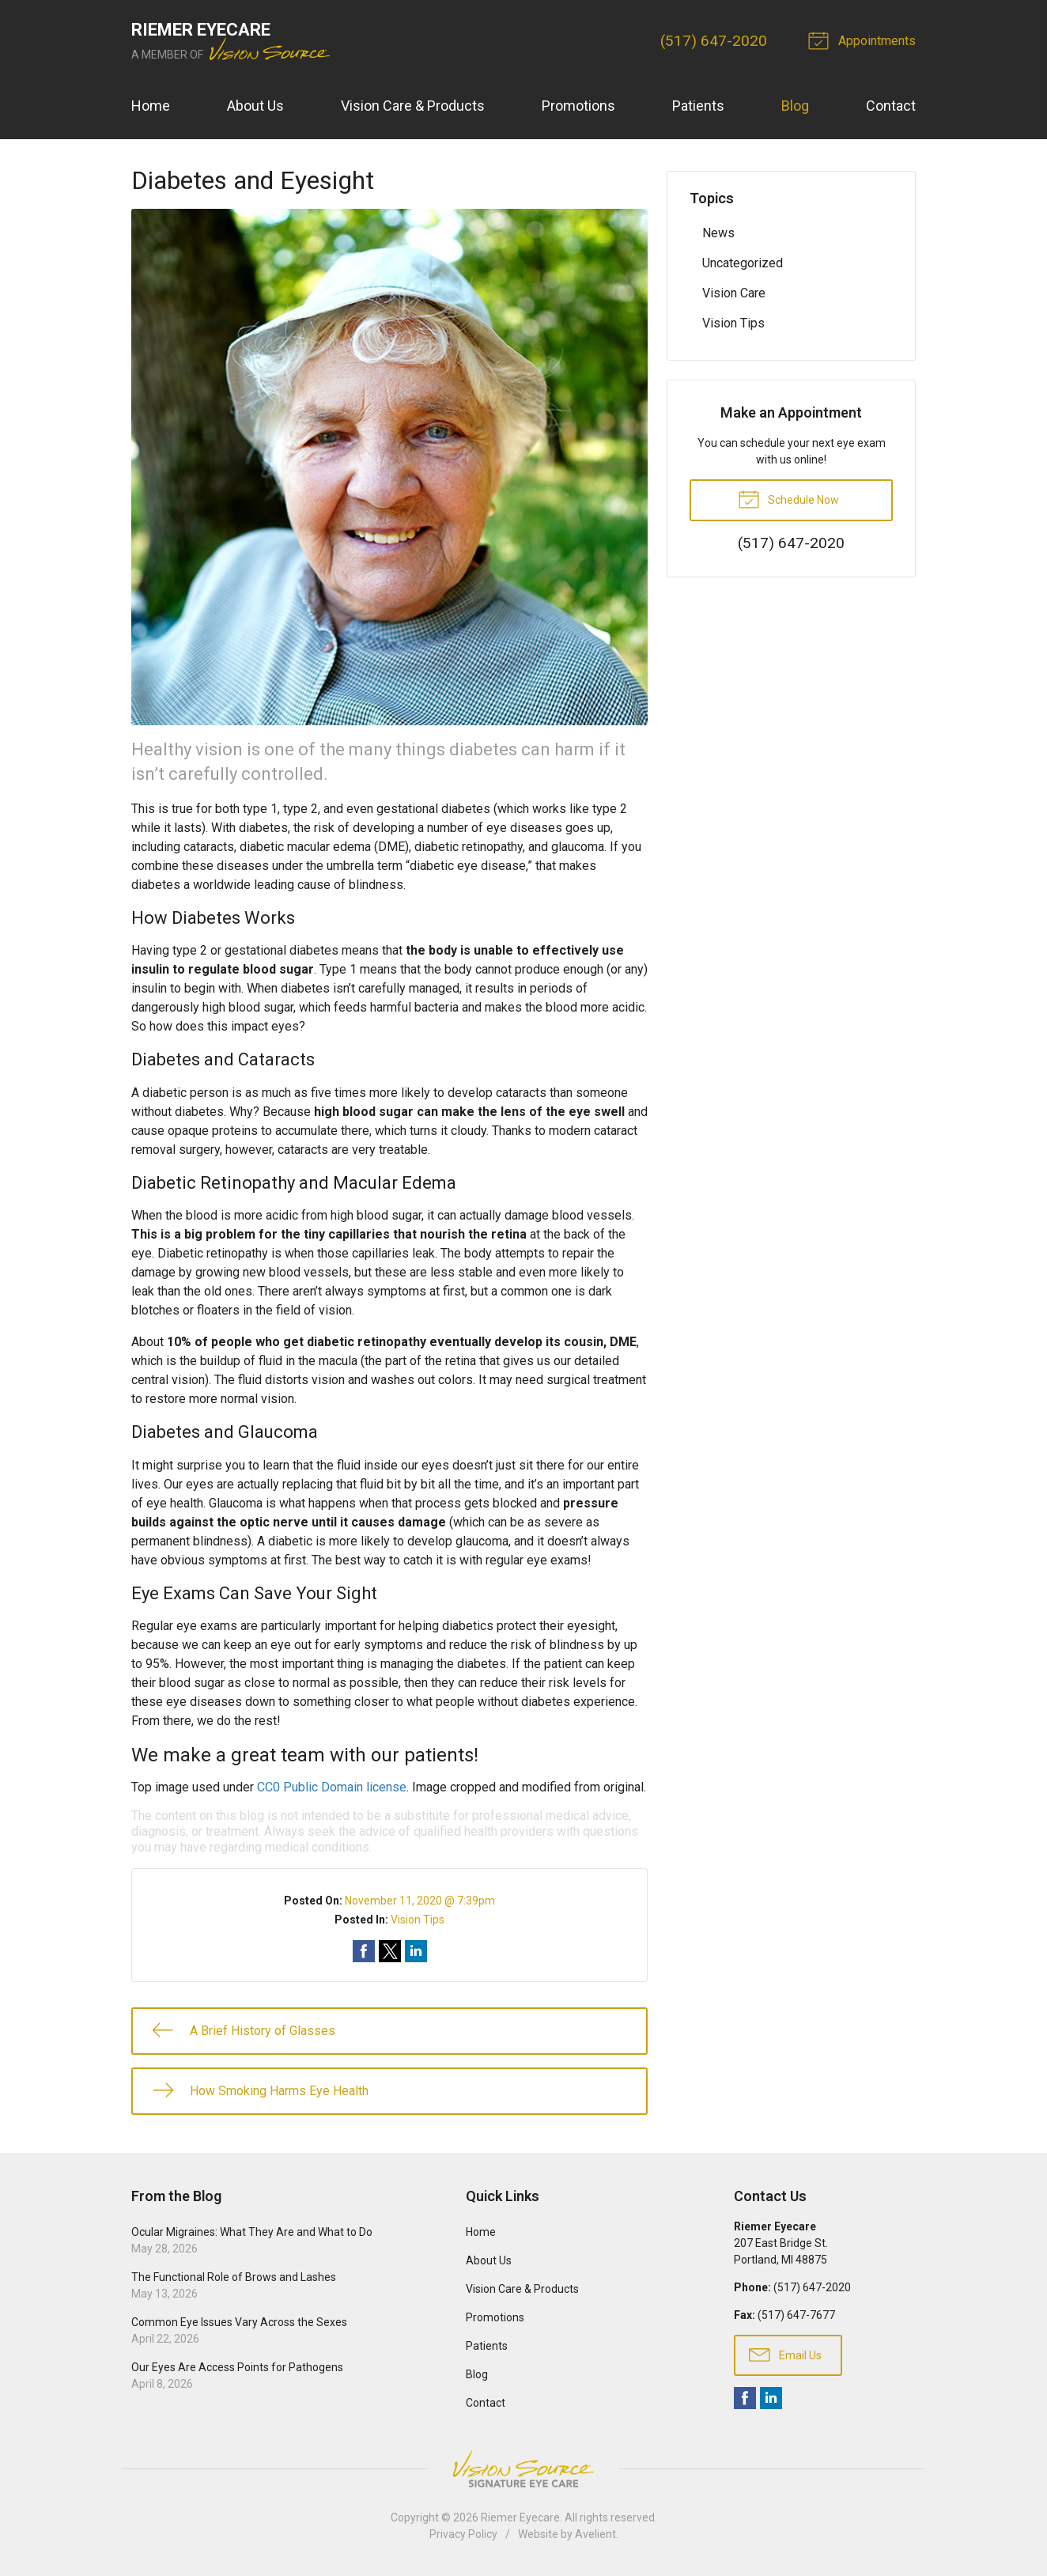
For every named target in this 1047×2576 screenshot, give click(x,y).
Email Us (785, 2354)
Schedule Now (788, 498)
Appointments (864, 39)
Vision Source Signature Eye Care (523, 2468)
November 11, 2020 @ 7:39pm (420, 1900)
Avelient (595, 2534)
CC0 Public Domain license (331, 1787)
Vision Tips (417, 1919)
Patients (698, 105)
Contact (891, 105)
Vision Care (733, 293)
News (718, 232)
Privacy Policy (463, 2534)
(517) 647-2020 (713, 41)
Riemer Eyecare (520, 2517)
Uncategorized (742, 262)
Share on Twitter (390, 1951)
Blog (795, 105)
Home (150, 105)
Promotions (578, 105)
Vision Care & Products (413, 105)
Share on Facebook (364, 1951)
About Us (255, 105)
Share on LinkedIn (416, 1951)
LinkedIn (771, 2398)
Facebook (745, 2398)
